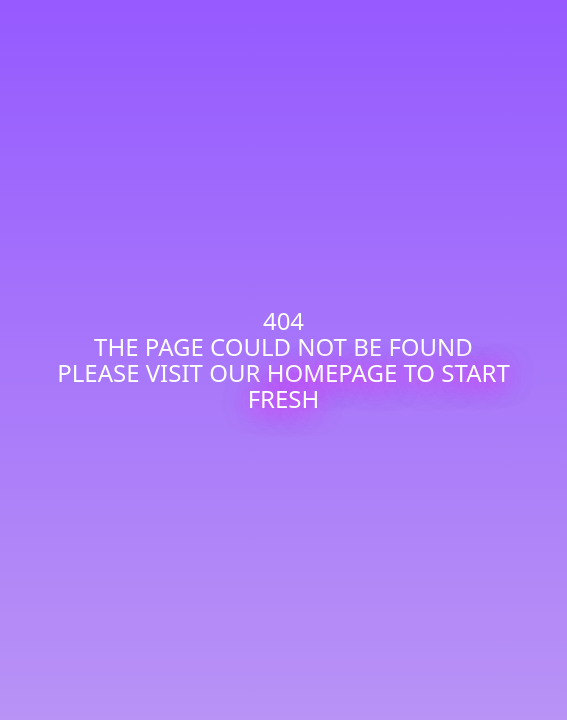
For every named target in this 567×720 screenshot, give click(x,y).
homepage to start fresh (379, 385)
